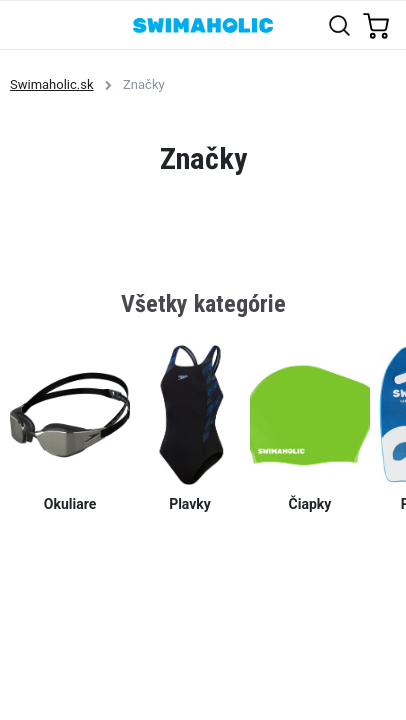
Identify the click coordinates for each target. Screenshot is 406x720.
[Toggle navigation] (26, 24)
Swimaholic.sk (52, 84)
